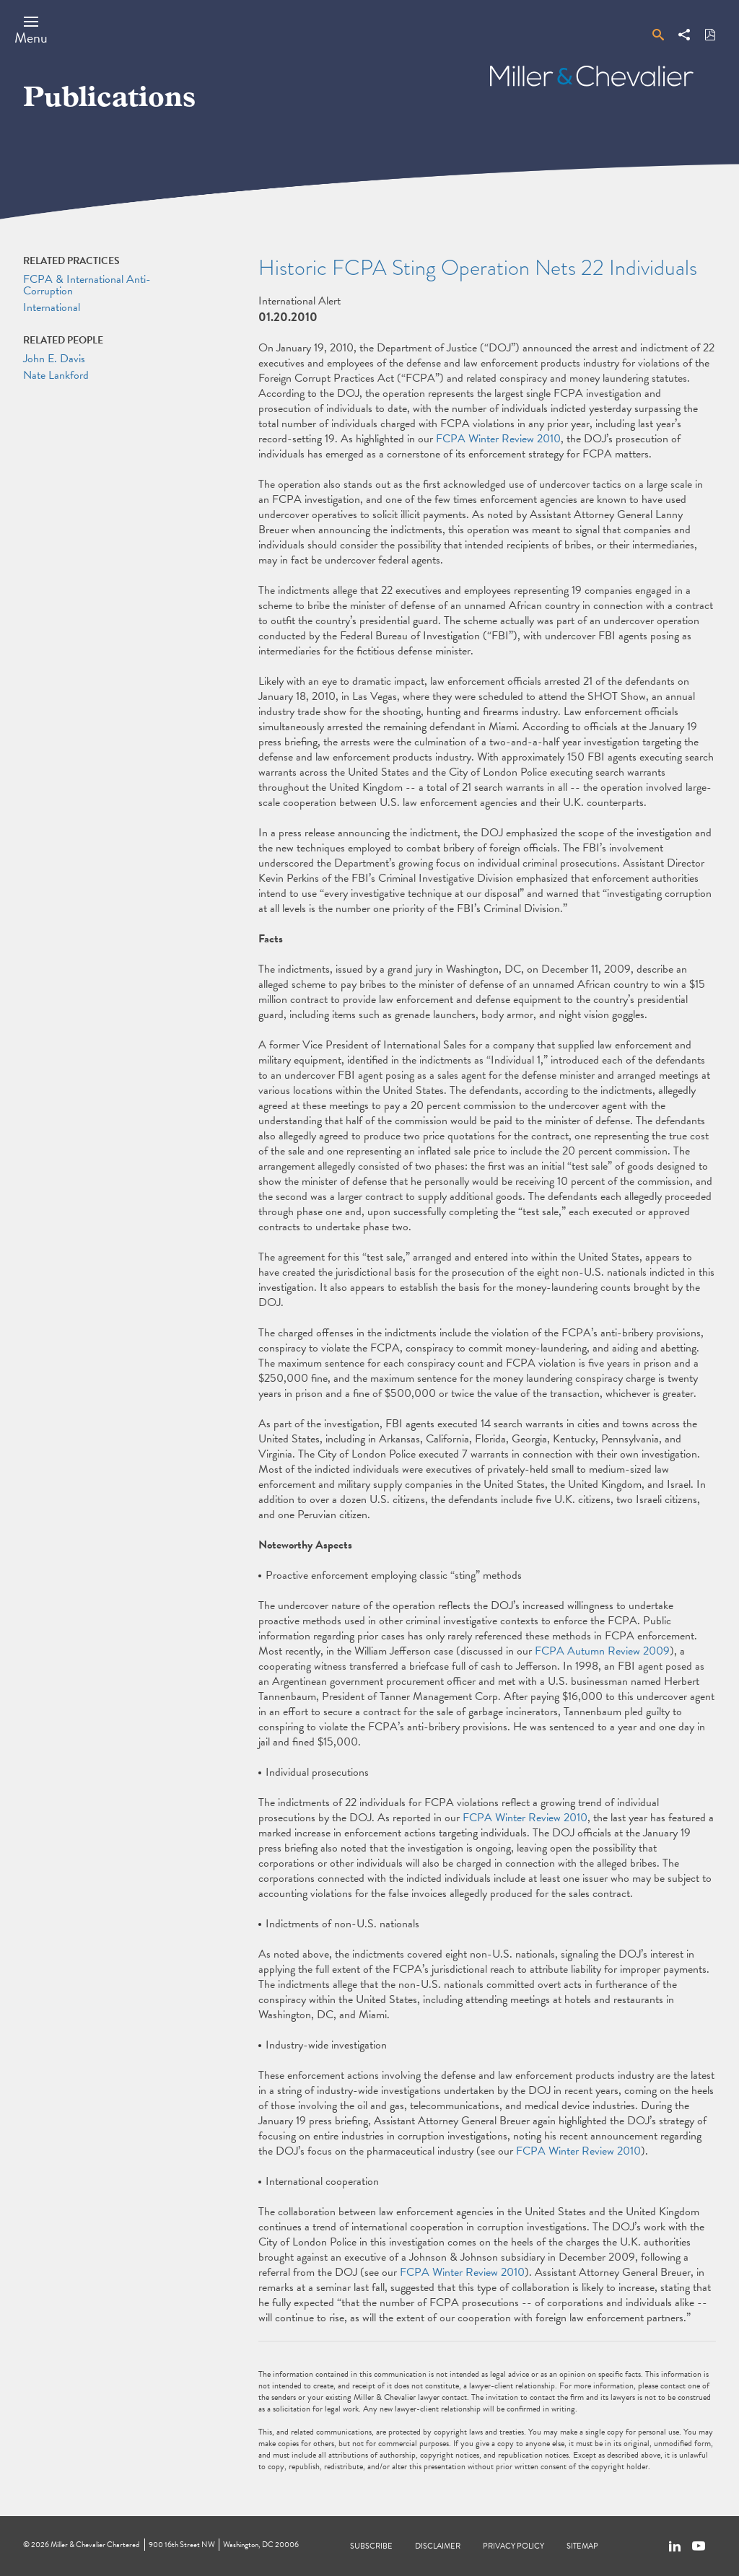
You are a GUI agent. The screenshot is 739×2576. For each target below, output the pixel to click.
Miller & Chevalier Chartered (95, 2544)
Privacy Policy (513, 2546)
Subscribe (371, 2546)
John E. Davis (54, 358)
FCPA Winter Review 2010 (498, 438)
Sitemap (582, 2546)
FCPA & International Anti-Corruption (87, 285)
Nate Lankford (56, 375)
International (51, 307)
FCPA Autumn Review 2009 (602, 1651)
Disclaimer (437, 2546)
